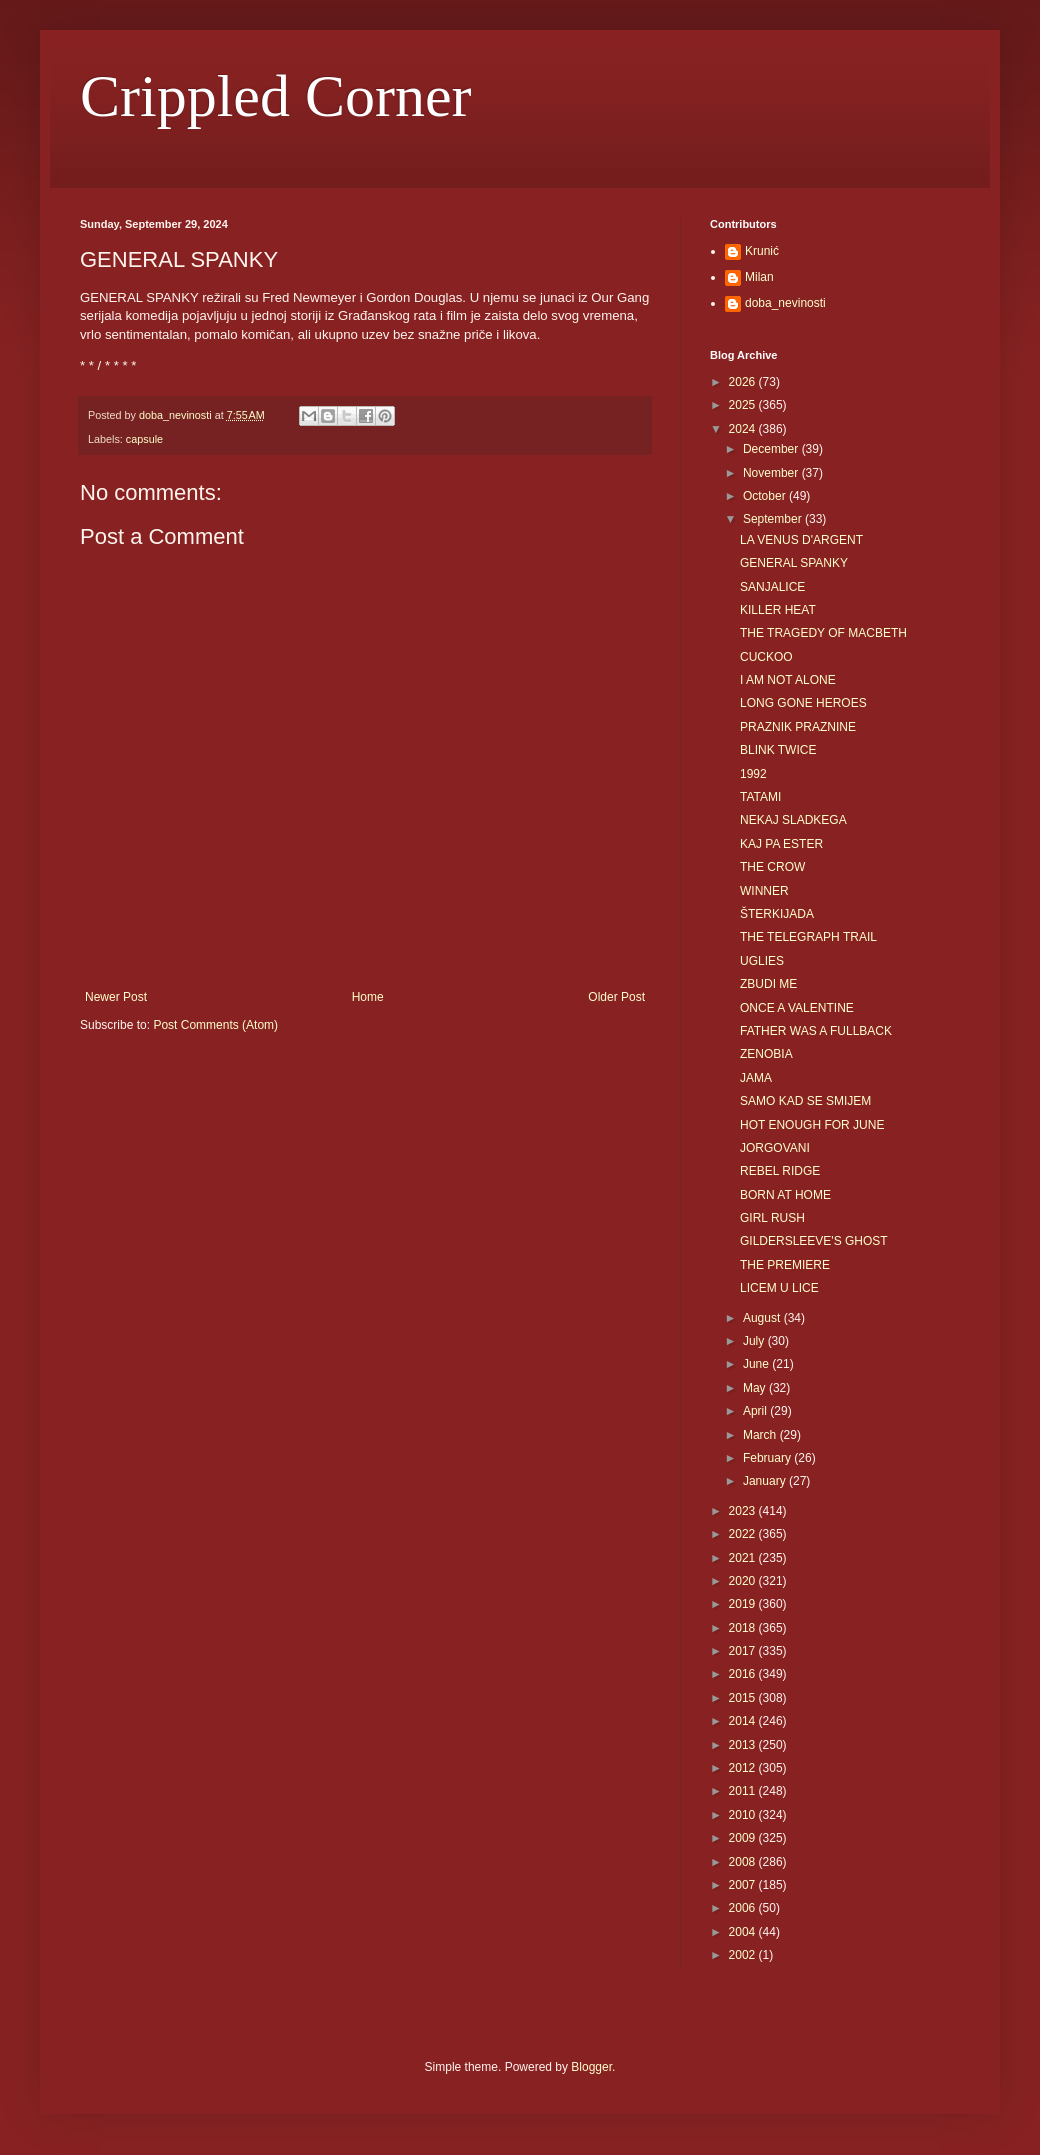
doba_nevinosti (785, 303)
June (757, 1364)
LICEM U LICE (779, 1288)
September (774, 519)
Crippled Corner (276, 96)
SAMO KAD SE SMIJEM (805, 1101)
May (756, 1388)
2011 (744, 1791)
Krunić (762, 251)
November (772, 473)
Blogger (591, 2067)
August (763, 1318)
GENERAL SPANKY (794, 563)
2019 (744, 1604)
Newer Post (116, 997)
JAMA (756, 1078)
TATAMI (760, 797)
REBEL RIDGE (780, 1171)
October (766, 496)
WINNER (764, 891)
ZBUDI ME (768, 984)
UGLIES (762, 961)
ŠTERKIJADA (777, 914)
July (755, 1341)
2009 (744, 1838)
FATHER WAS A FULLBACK (816, 1031)
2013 (744, 1745)
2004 (744, 1932)
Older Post (616, 997)
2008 (744, 1862)
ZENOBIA (766, 1054)
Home (368, 997)
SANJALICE (772, 587)
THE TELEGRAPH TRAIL (808, 937)
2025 (744, 405)
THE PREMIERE (785, 1265)
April (756, 1411)
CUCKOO (766, 657)
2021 (744, 1558)
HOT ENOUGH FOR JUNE (812, 1125)
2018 (744, 1628)
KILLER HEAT (778, 610)
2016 (744, 1674)
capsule (144, 439)
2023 (744, 1511)
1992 (753, 774)
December (772, 449)
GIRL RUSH (772, 1218)
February (768, 1458)
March (761, 1435)
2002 (744, 1955)
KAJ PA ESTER (781, 844)
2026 (744, 382)
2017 (744, 1651)
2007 (744, 1885)
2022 (744, 1534)
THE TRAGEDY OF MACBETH (823, 633)
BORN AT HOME (785, 1195)
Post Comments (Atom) (215, 1025)
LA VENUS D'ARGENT (801, 540)
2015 (744, 1698)
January (766, 1481)
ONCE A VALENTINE (797, 1008)
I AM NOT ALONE (788, 680)
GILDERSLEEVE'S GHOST (814, 1241)
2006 (744, 1908)
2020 (744, 1581)
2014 (744, 1721)
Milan (759, 277)
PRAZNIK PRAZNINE (798, 727)
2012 (744, 1768)
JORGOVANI (775, 1148)
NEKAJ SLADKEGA (793, 820)
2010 (744, 1815)
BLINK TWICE (778, 750)
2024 (744, 429)
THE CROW (772, 867)
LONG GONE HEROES (803, 703)
